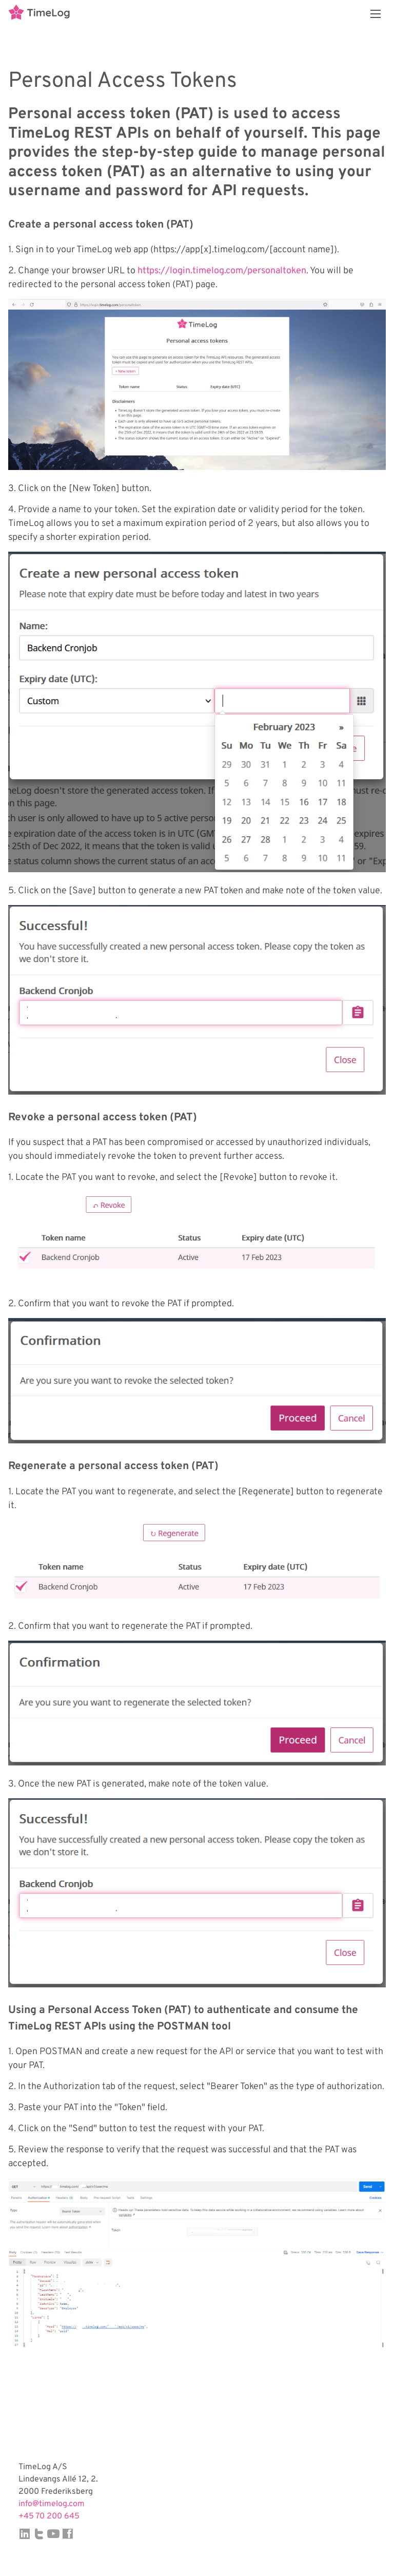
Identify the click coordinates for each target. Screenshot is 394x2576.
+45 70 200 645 (49, 2516)
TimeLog (39, 14)
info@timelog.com (51, 2504)
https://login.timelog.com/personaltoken (221, 271)
